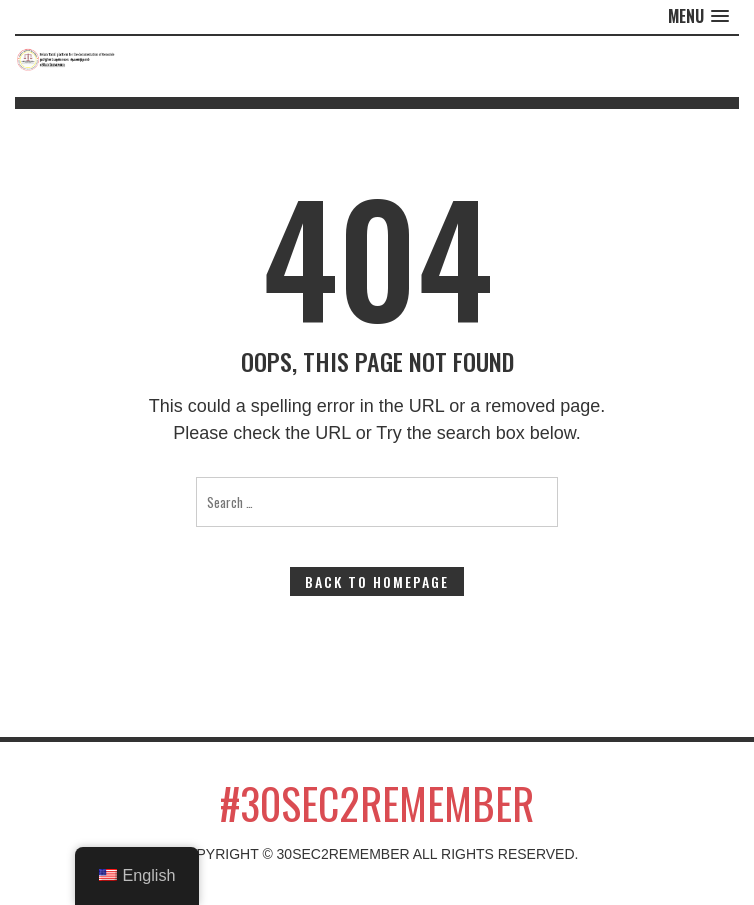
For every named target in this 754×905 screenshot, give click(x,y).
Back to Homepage (377, 581)
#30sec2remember (377, 803)
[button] (698, 16)
